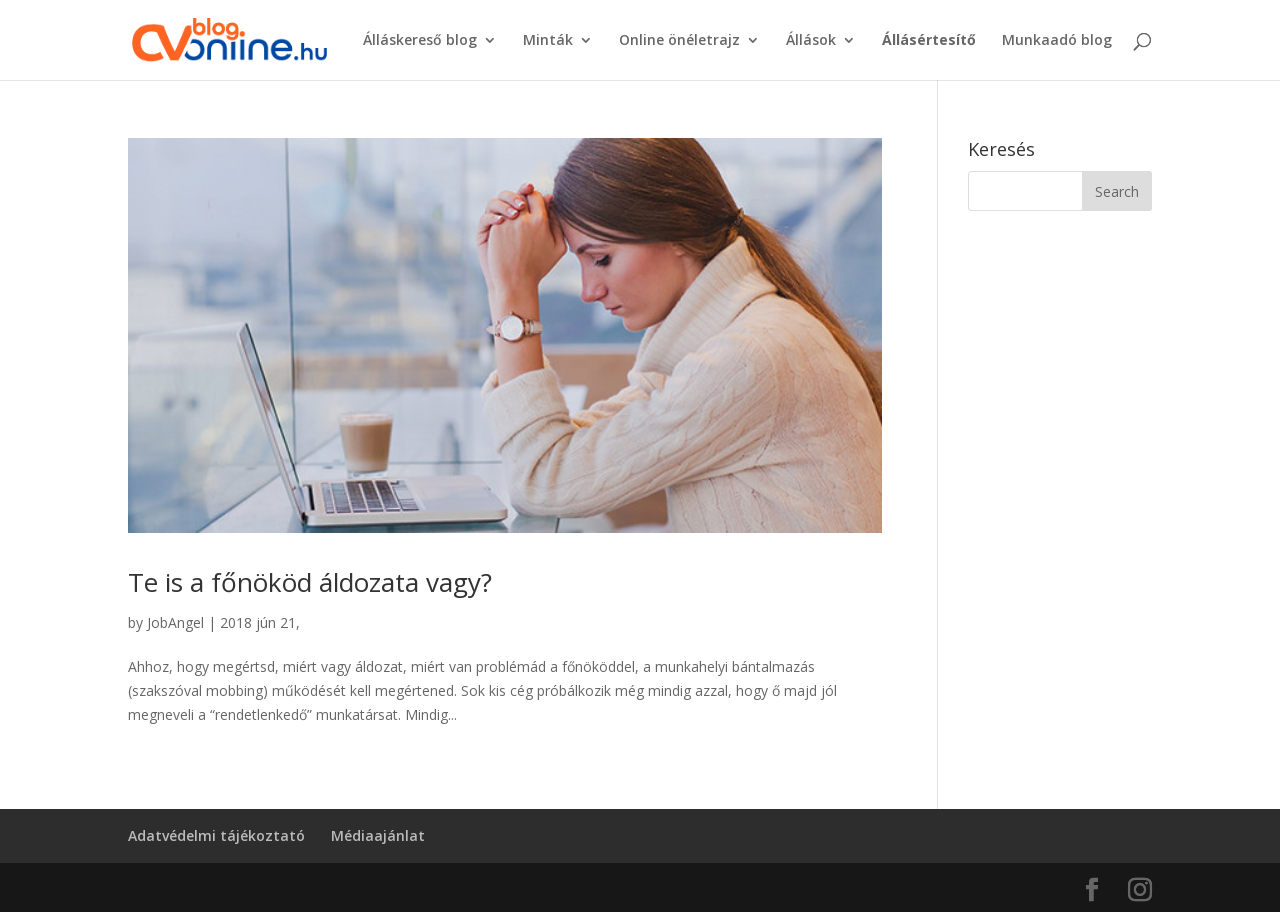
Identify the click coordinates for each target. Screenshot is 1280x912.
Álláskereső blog (420, 41)
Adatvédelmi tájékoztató (216, 835)
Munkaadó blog (1057, 41)
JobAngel (175, 622)
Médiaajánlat (378, 835)
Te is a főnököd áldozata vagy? (310, 582)
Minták (548, 41)
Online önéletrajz (679, 41)
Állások (811, 41)
